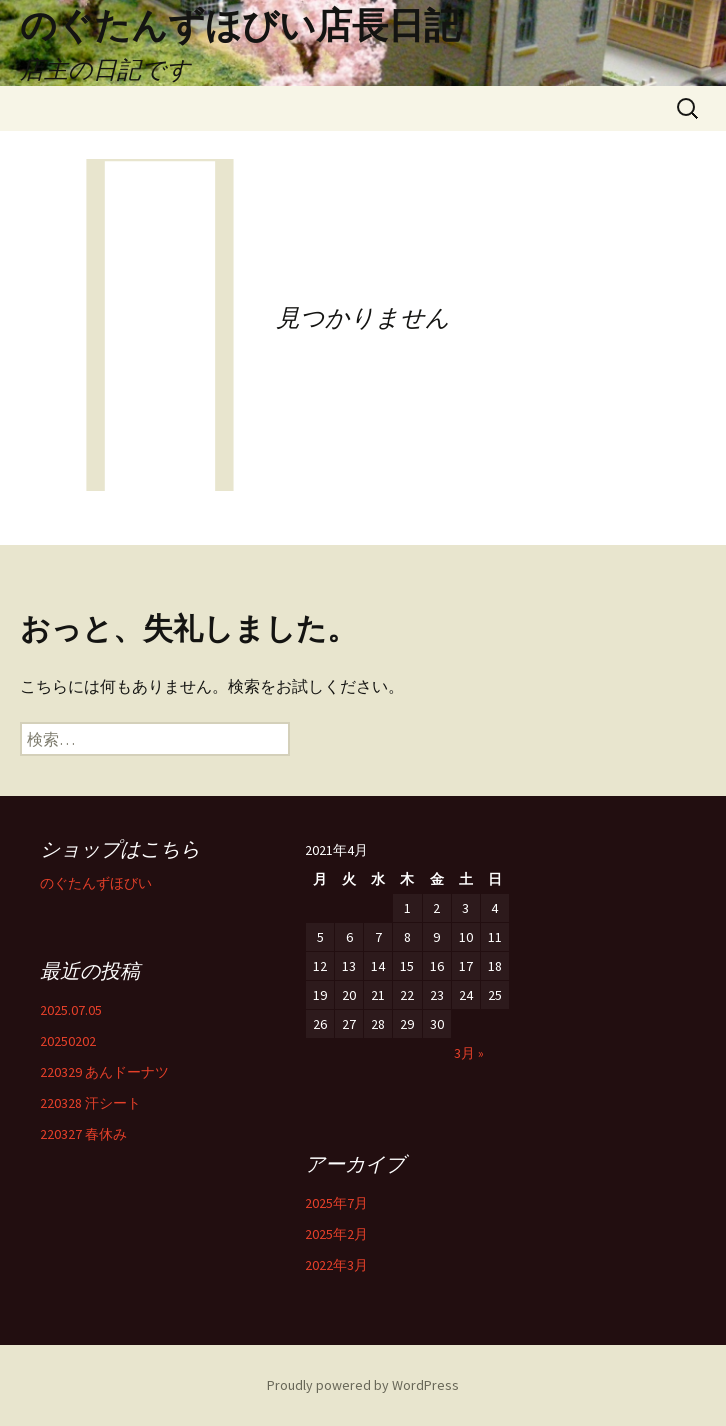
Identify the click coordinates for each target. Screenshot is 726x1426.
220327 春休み (83, 1134)
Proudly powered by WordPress (363, 1385)
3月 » (469, 1053)
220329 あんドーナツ (104, 1072)
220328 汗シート (90, 1103)
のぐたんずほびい (96, 883)
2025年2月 (336, 1234)
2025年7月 (336, 1203)
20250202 (68, 1041)
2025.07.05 (71, 1010)
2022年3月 (336, 1265)
